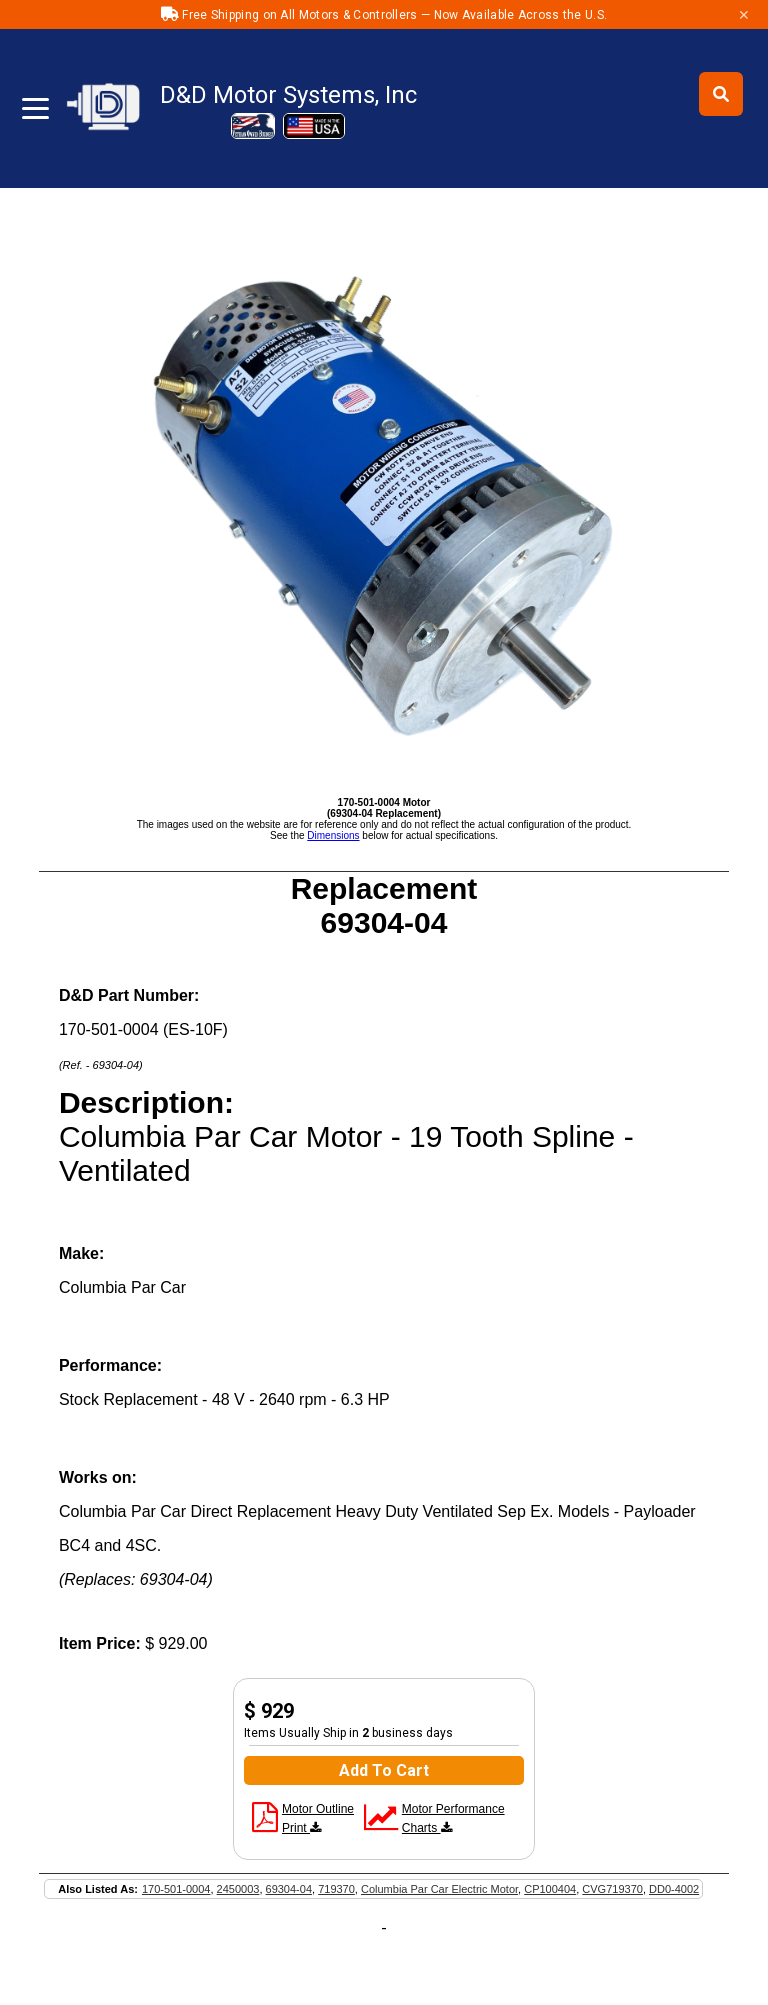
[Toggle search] (721, 94)
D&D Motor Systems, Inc (288, 95)
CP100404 (550, 1889)
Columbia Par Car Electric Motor (439, 1889)
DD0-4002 (674, 1889)
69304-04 (289, 1889)
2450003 (238, 1889)
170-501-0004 (176, 1889)
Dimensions (333, 835)
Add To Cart (384, 1770)
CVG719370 (612, 1889)
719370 (336, 1889)
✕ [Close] (744, 15)
